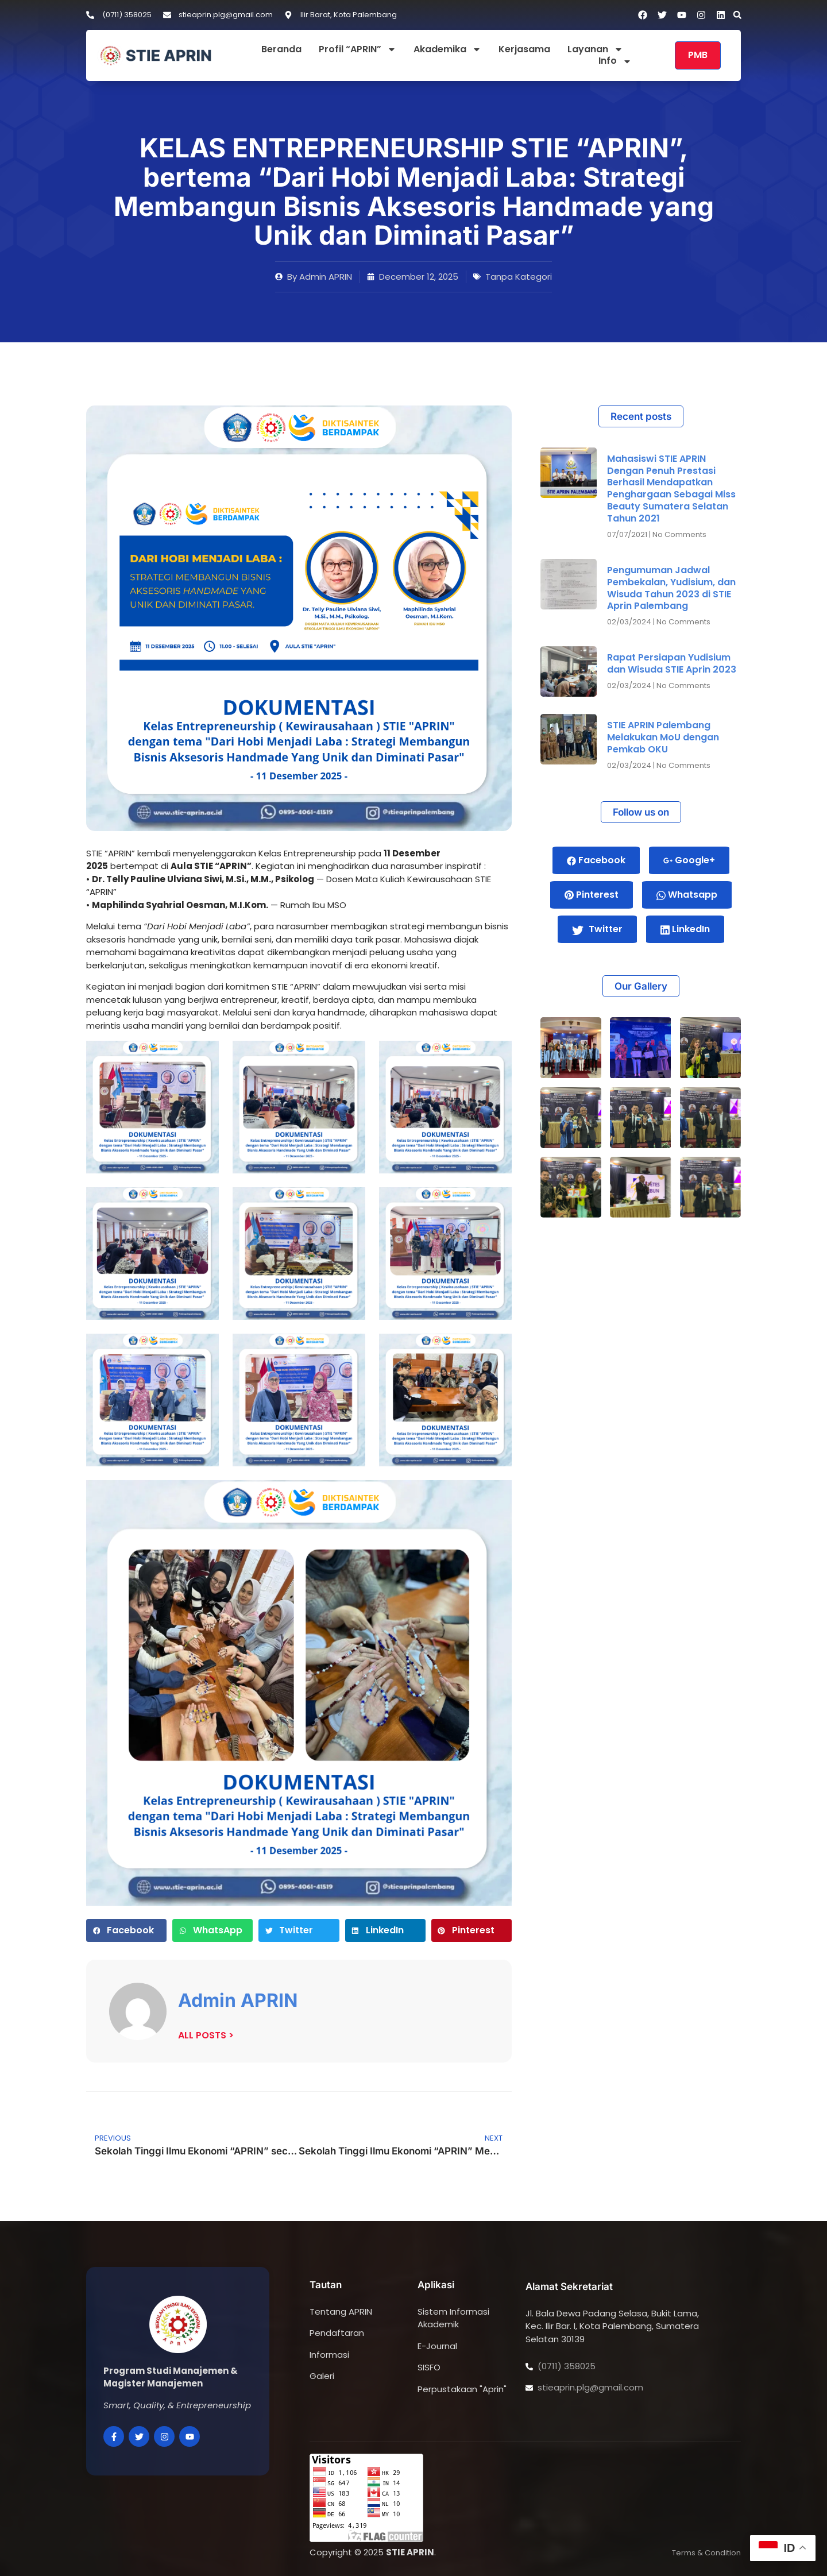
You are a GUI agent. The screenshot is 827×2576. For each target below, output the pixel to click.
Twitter (597, 929)
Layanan (595, 50)
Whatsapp (686, 894)
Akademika (447, 50)
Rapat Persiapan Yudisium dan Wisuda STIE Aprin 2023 (671, 663)
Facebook (596, 860)
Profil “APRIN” (357, 50)
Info (615, 61)
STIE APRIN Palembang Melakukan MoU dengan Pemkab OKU (663, 737)
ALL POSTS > (206, 2035)
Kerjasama (524, 50)
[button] (737, 15)
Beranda (281, 50)
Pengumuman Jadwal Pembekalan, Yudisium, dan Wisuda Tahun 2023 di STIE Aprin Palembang (671, 587)
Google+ (689, 860)
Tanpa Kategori (518, 277)
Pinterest (592, 894)
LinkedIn (685, 929)
